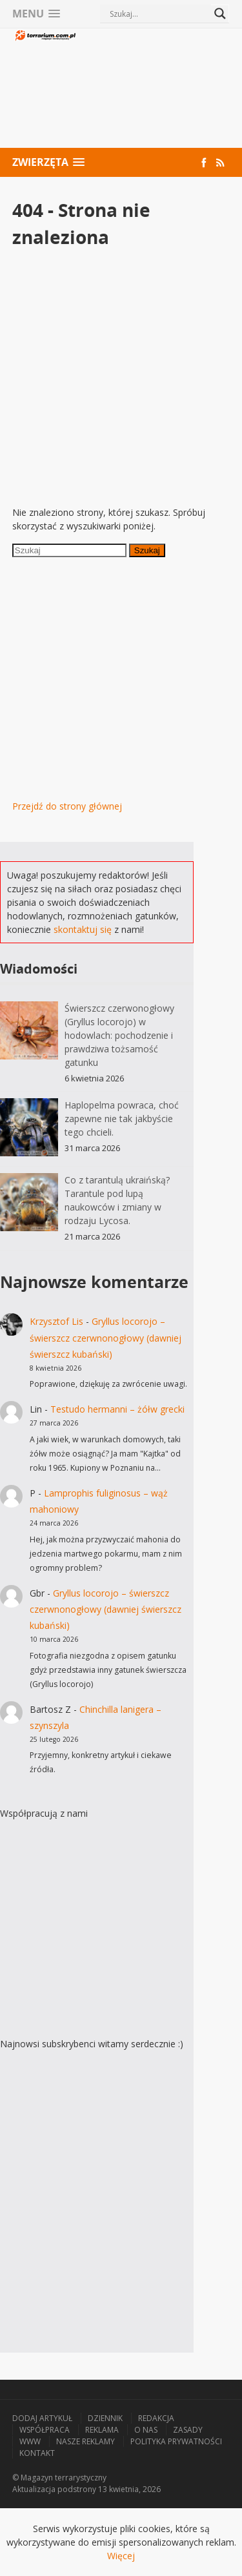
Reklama (102, 2429)
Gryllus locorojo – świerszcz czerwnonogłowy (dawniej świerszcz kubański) (105, 1337)
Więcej (121, 2556)
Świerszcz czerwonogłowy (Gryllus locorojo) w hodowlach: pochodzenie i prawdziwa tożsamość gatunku (119, 1035)
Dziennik (105, 2418)
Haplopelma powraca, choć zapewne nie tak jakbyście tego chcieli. (122, 1118)
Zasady (188, 2429)
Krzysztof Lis (56, 1321)
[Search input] (159, 14)
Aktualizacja (33, 2489)
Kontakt (37, 2453)
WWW (30, 2441)
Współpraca (44, 2429)
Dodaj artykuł (42, 2418)
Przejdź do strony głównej (67, 806)
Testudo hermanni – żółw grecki (117, 1409)
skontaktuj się (83, 929)
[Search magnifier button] (220, 14)
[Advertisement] (154, 89)
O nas (145, 2429)
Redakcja (156, 2418)
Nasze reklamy (85, 2441)
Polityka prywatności (176, 2441)
